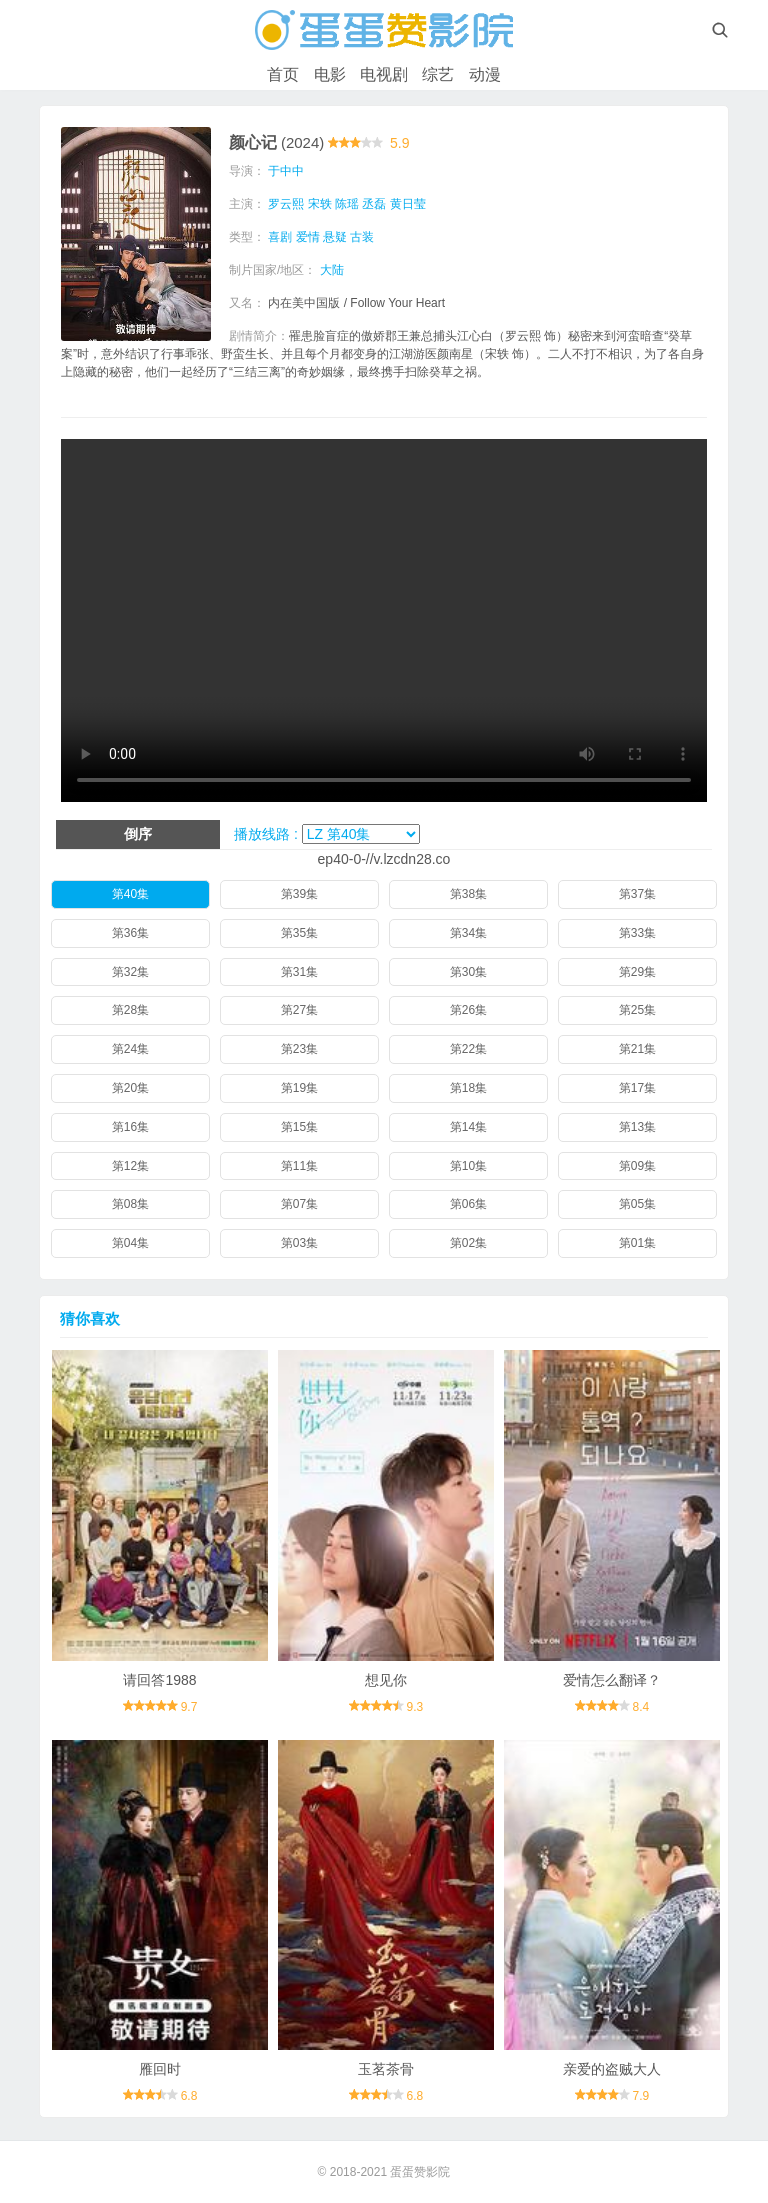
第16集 (130, 1127)
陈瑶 (347, 204)
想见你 (386, 1680)
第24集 (130, 1049)
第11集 (299, 1166)
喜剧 (280, 237)
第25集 (637, 1010)
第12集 (130, 1166)
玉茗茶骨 (386, 2069)
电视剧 (384, 74)
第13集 (637, 1127)
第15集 (299, 1127)
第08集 (130, 1204)
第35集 (299, 933)
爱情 (308, 237)
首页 (283, 74)
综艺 (438, 74)
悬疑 (335, 237)
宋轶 (320, 204)
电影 (330, 74)
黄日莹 (408, 204)
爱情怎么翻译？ (612, 1680)
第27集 (299, 1010)
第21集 (637, 1049)
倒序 (138, 834)
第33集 (637, 933)
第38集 (468, 894)
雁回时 (160, 2069)
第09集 (637, 1166)
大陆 (332, 270)
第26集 (468, 1010)
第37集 (637, 894)
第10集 (468, 1166)
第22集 (468, 1049)
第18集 (468, 1088)
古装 (362, 237)
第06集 (468, 1204)
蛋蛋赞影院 (420, 2172)
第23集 (299, 1049)
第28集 (130, 1010)
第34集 (468, 933)
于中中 (286, 171)
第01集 (637, 1243)
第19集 (299, 1088)
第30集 (468, 972)
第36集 (130, 933)
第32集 (130, 972)
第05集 (637, 1204)
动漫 (485, 74)
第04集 (130, 1243)
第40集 (130, 894)
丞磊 (374, 204)
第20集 (130, 1088)
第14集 (468, 1127)
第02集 (468, 1243)
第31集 (299, 972)
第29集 (637, 972)
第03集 (299, 1243)
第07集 (299, 1204)
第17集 (637, 1088)
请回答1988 (159, 1680)
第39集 (299, 894)
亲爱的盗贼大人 (612, 2069)
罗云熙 (286, 204)
